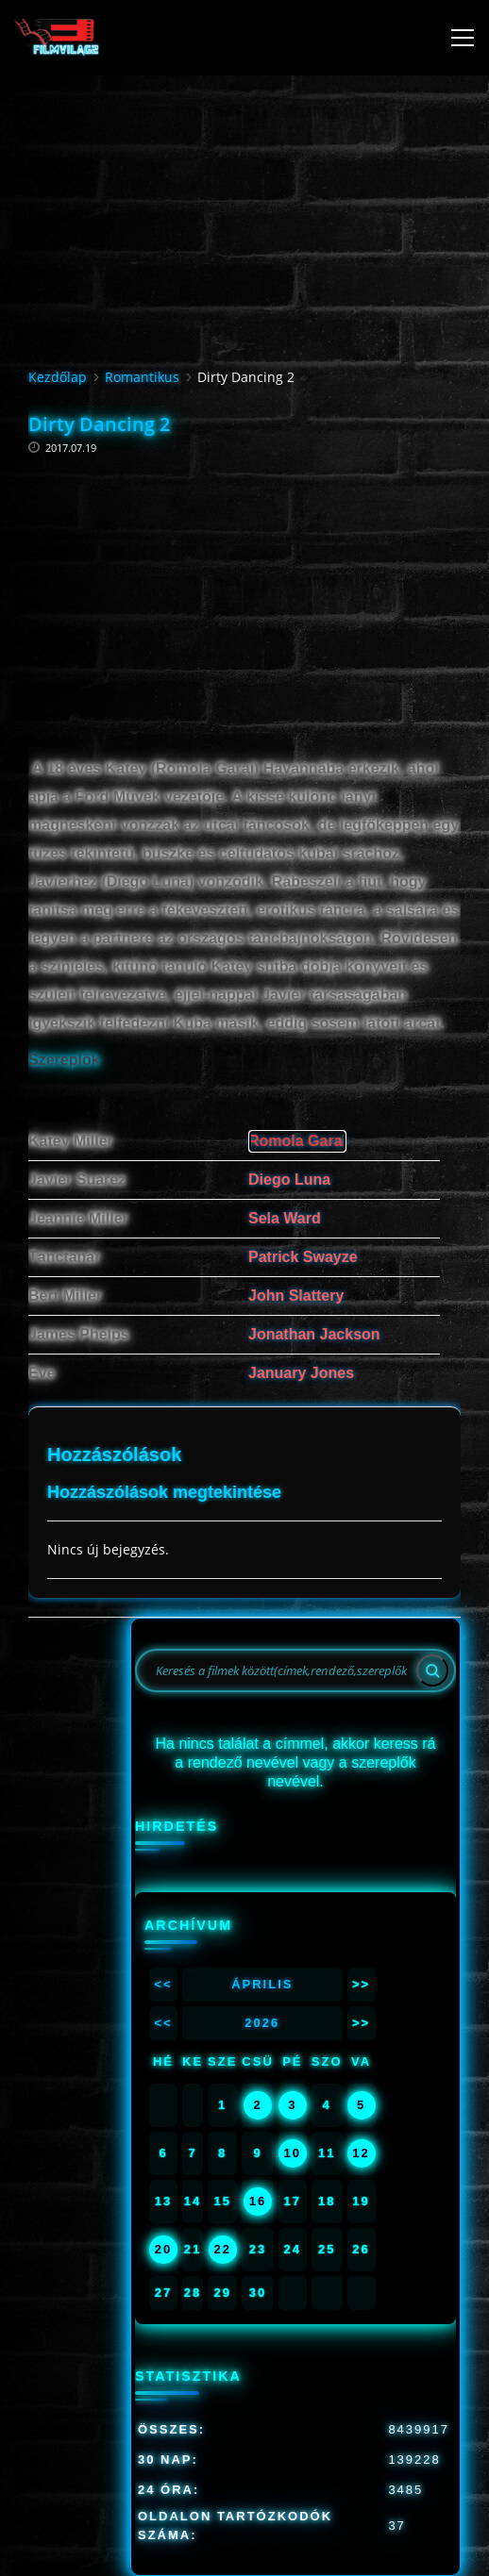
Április (262, 1984)
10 (292, 2153)
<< (163, 1984)
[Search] (432, 1670)
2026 (261, 2023)
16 (257, 2201)
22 (221, 2249)
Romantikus (142, 377)
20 (163, 2249)
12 (360, 2153)
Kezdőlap (57, 377)
